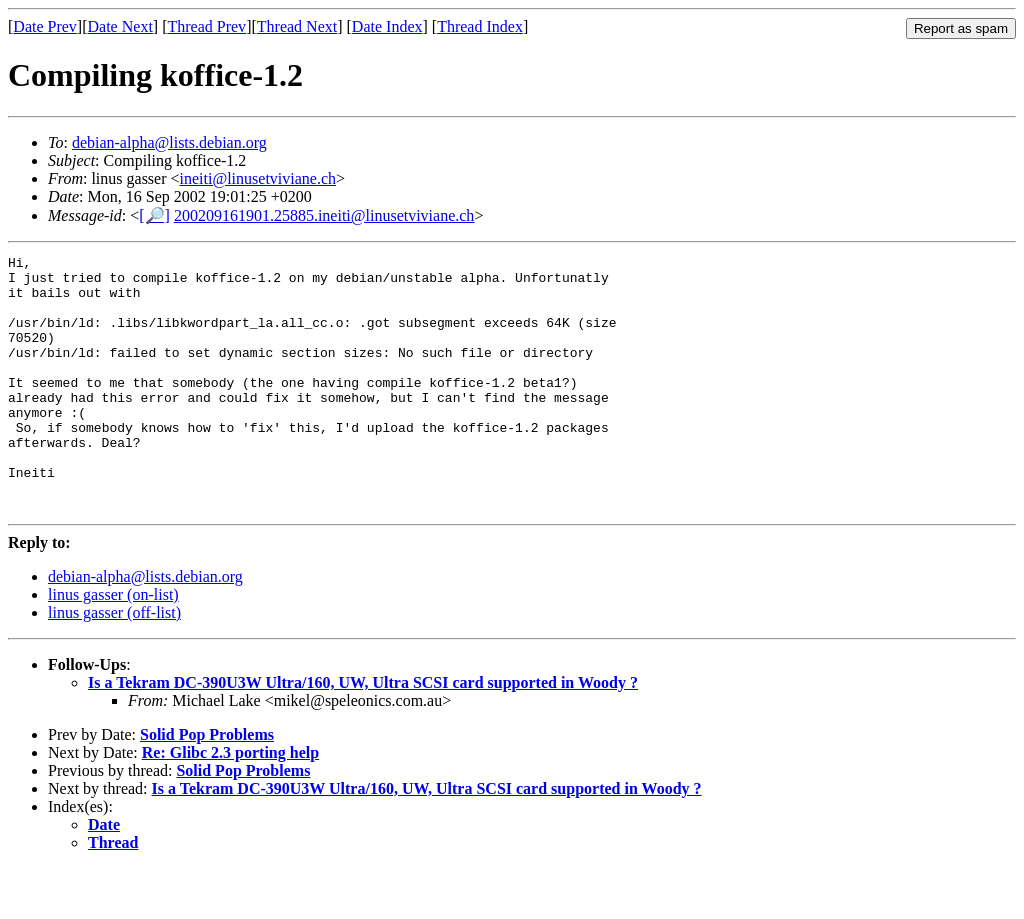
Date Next (120, 26)
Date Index (387, 26)
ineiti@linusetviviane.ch (258, 178)
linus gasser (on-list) (113, 645)
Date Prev (45, 26)
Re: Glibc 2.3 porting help (230, 803)
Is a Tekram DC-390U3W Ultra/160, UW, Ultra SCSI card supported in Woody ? (363, 733)
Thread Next (297, 26)
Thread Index (480, 26)
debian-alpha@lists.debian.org (169, 142)
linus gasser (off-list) (114, 663)
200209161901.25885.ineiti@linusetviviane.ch (324, 215)
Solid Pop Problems (207, 785)
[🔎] (154, 215)
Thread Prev (206, 26)
